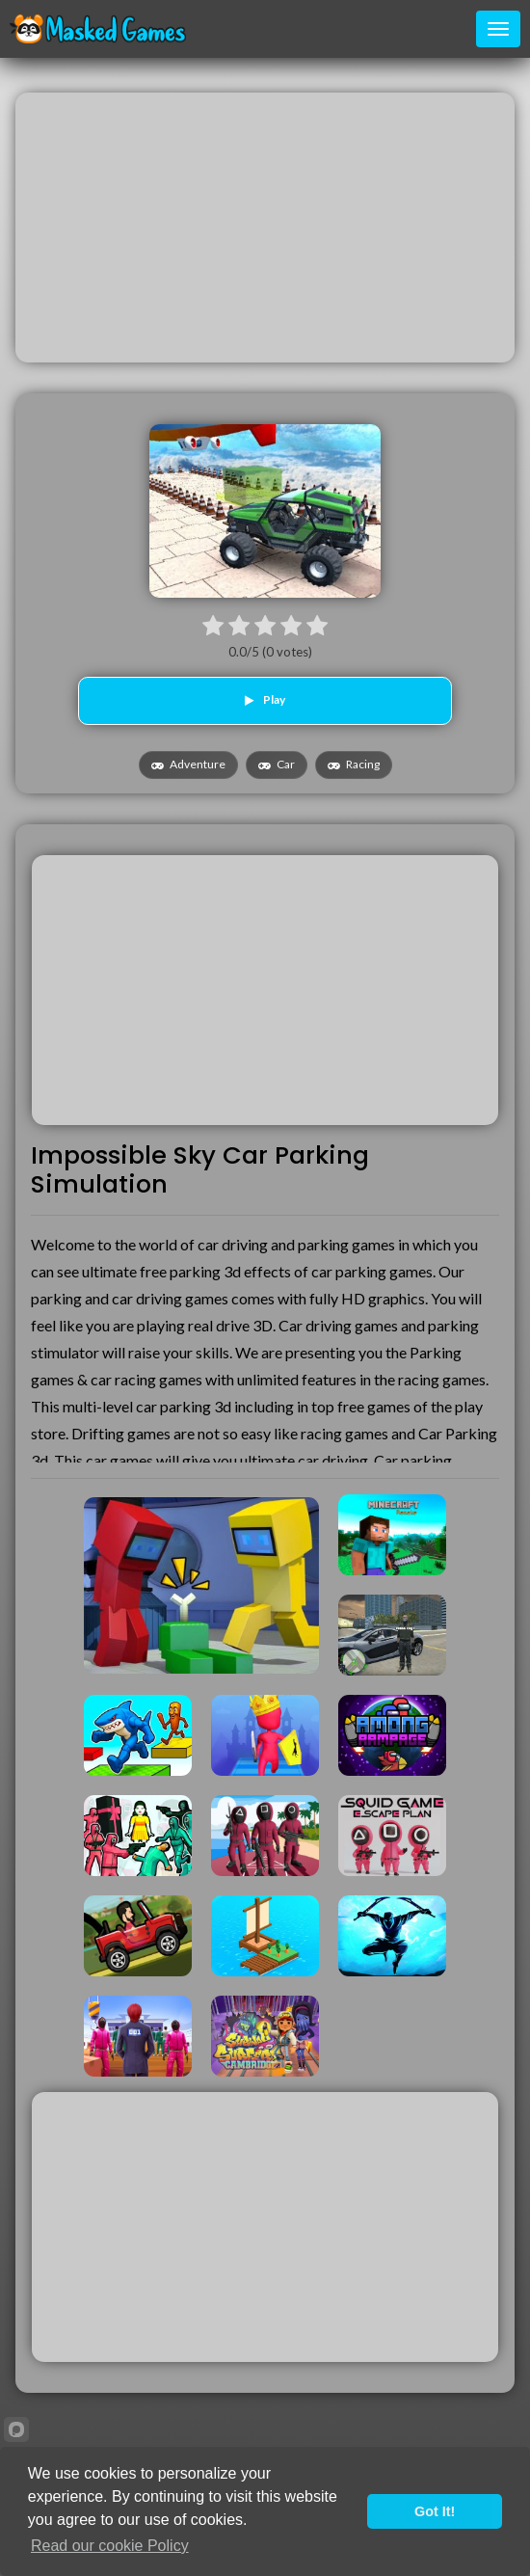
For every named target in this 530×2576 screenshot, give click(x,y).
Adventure (188, 764)
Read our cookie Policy (110, 2545)
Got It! (434, 2511)
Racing (354, 764)
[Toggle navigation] (498, 29)
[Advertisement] (265, 227)
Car (276, 764)
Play (265, 699)
